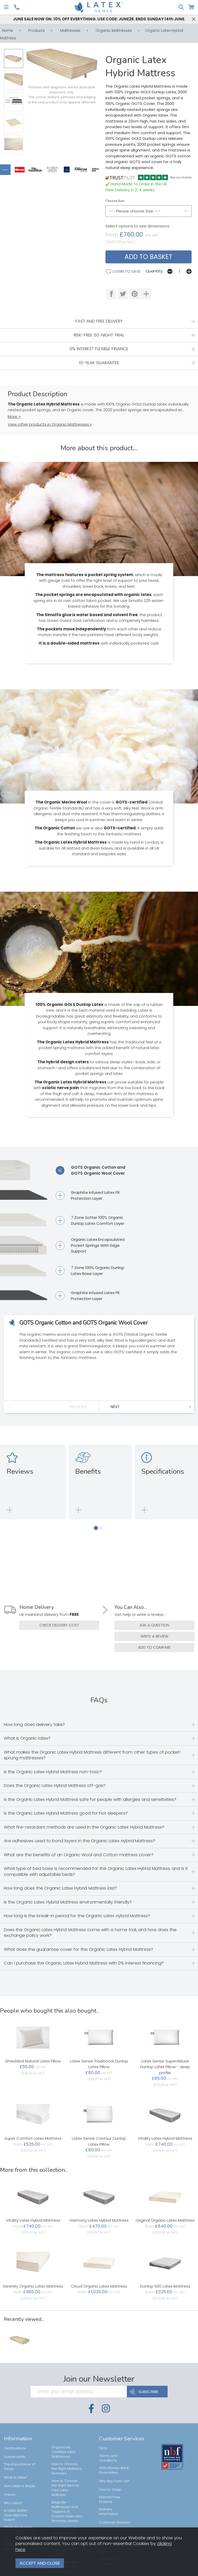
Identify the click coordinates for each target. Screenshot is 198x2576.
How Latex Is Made (19, 2485)
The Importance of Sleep (19, 2465)
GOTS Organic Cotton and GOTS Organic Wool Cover (90, 1169)
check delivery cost (59, 1624)
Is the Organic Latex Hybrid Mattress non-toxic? (53, 1771)
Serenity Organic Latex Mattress (33, 2285)
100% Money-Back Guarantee (114, 2469)
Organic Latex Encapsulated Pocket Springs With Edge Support (90, 1244)
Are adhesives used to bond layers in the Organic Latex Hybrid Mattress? (79, 1840)
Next (115, 1406)
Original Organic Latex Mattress (165, 2219)
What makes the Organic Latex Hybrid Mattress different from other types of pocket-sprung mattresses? (93, 1754)
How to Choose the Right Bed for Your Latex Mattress (66, 2487)
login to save (123, 271)
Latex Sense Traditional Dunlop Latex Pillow (99, 2063)
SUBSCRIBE (147, 2391)
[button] (96, 1527)
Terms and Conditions (108, 2457)
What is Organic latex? (27, 1737)
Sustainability (15, 2456)
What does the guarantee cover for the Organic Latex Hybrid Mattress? (78, 1949)
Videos (9, 2493)
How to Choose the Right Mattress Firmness (67, 2468)
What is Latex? (15, 2476)
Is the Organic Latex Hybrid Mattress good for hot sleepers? (66, 1812)
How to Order (110, 2489)
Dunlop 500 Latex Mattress (165, 2285)
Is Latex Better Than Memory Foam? (15, 2514)
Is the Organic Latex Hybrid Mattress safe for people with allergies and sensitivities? (90, 1799)
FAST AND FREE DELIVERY (99, 321)
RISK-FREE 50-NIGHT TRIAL (99, 335)
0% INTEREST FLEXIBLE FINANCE (99, 348)
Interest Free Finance (109, 2498)
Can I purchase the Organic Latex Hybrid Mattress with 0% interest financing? (84, 1962)
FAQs (103, 2447)
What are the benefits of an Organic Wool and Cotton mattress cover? (78, 1854)
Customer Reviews (114, 2521)
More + (14, 416)
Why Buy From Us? (114, 2480)
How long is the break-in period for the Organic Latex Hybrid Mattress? (77, 1915)
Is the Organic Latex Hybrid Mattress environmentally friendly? (68, 1901)
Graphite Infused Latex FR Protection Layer (88, 1195)
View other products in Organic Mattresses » (50, 424)
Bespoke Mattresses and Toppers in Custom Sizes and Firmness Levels (67, 2510)
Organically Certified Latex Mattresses (64, 2451)
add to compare (154, 1646)
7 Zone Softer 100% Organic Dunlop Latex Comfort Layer (90, 1220)
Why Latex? (13, 2502)
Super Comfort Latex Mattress (33, 2137)
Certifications (15, 2447)
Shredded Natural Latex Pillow (33, 2060)
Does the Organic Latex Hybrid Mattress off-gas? (54, 1785)
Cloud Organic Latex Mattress (99, 2285)
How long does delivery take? (34, 1724)
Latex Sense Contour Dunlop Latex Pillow (99, 2140)
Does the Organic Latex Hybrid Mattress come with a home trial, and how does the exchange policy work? (90, 1932)
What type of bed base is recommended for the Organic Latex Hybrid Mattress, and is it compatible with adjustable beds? (96, 1871)
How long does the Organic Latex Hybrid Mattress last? (60, 1887)
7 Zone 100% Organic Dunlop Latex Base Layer (90, 1270)
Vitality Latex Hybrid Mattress (165, 2137)
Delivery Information (108, 2510)
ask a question (154, 1624)
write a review (154, 1635)
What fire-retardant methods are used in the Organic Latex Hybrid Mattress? (84, 1826)
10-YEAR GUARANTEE (99, 362)
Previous (78, 1406)
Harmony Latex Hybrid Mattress (99, 2219)
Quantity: (154, 270)
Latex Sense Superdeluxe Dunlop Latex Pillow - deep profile (165, 2066)
